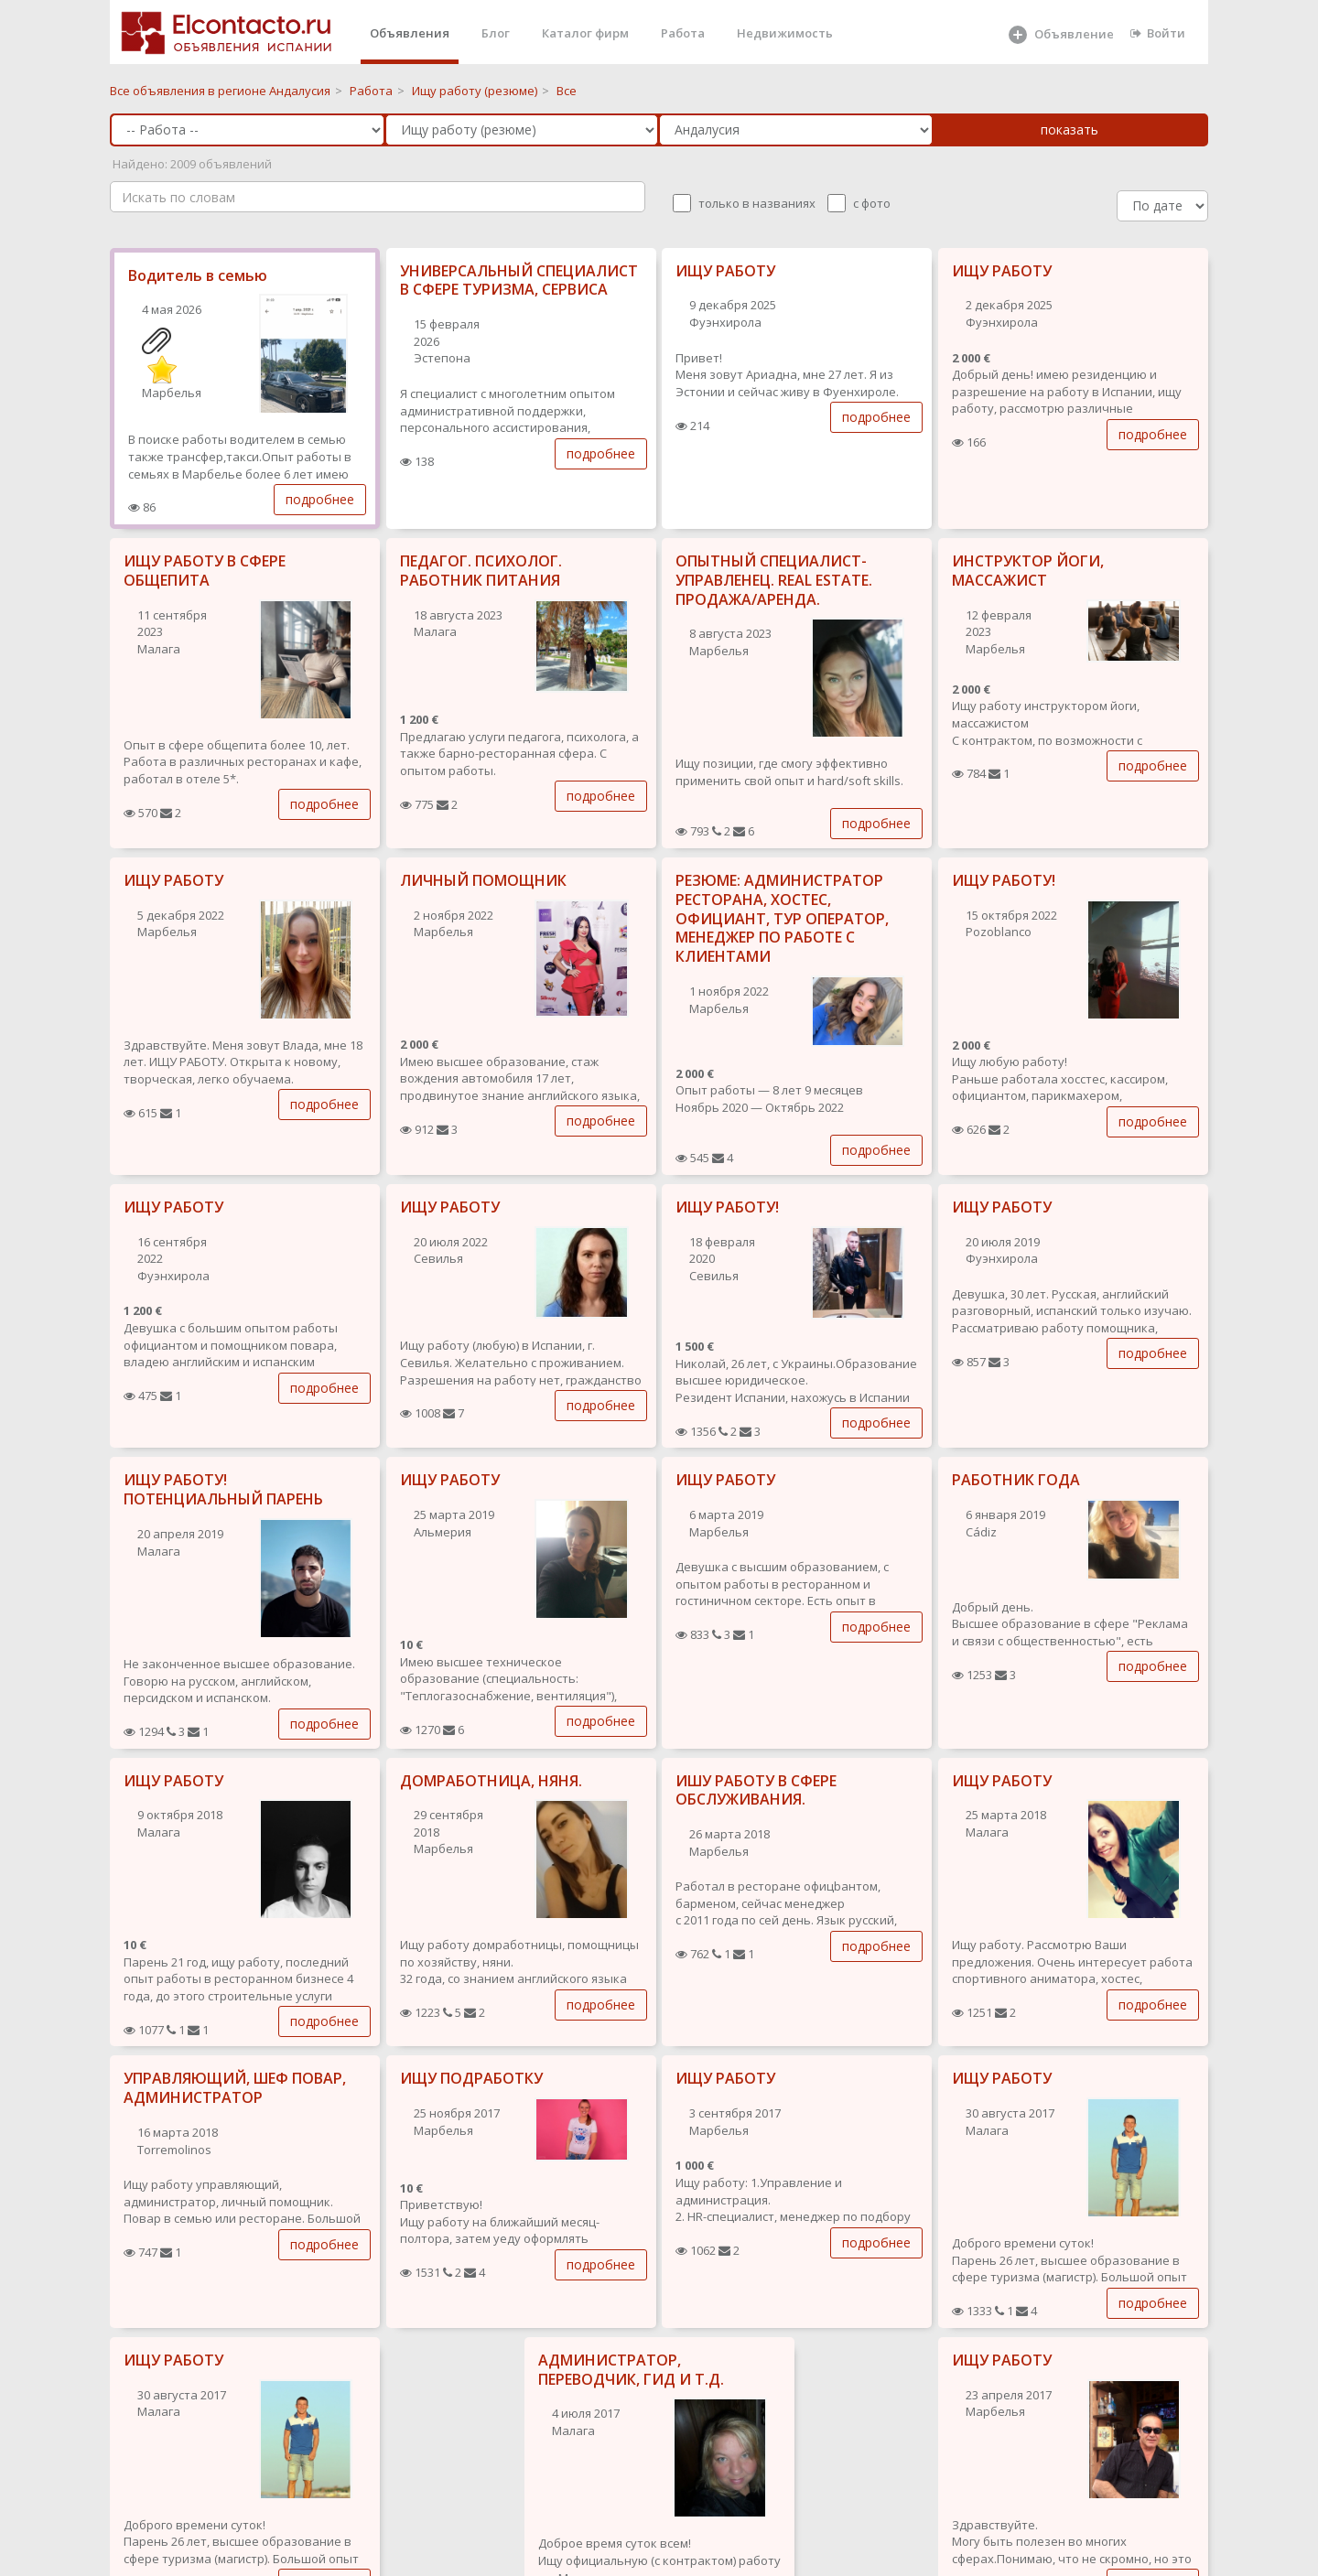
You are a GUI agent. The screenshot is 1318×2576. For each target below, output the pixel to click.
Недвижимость (785, 33)
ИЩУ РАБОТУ (725, 271)
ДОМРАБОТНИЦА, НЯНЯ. (491, 1781)
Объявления (409, 33)
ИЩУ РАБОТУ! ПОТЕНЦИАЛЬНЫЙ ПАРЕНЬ (223, 1489)
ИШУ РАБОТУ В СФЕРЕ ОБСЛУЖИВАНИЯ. (756, 1790)
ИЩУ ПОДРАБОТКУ (471, 2078)
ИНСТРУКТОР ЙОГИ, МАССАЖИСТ (1028, 570)
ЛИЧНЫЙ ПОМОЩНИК (483, 880)
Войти (1157, 33)
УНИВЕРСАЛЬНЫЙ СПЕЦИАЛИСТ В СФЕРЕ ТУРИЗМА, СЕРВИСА (519, 280)
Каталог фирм (585, 33)
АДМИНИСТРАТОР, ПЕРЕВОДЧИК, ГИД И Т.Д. (631, 2369)
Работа (683, 33)
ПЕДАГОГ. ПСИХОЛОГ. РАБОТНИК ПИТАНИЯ (481, 570)
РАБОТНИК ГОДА (1016, 1480)
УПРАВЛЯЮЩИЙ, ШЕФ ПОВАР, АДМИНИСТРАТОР (235, 2087)
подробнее (320, 499)
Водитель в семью (197, 275)
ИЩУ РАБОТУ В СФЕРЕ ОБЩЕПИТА (205, 570)
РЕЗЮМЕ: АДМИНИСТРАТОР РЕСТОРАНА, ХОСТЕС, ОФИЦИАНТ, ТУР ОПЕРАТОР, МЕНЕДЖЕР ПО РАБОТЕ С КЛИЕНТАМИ (782, 918)
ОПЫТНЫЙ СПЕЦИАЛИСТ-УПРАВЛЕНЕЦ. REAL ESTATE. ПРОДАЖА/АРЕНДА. (773, 580)
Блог (495, 33)
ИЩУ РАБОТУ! (1003, 880)
